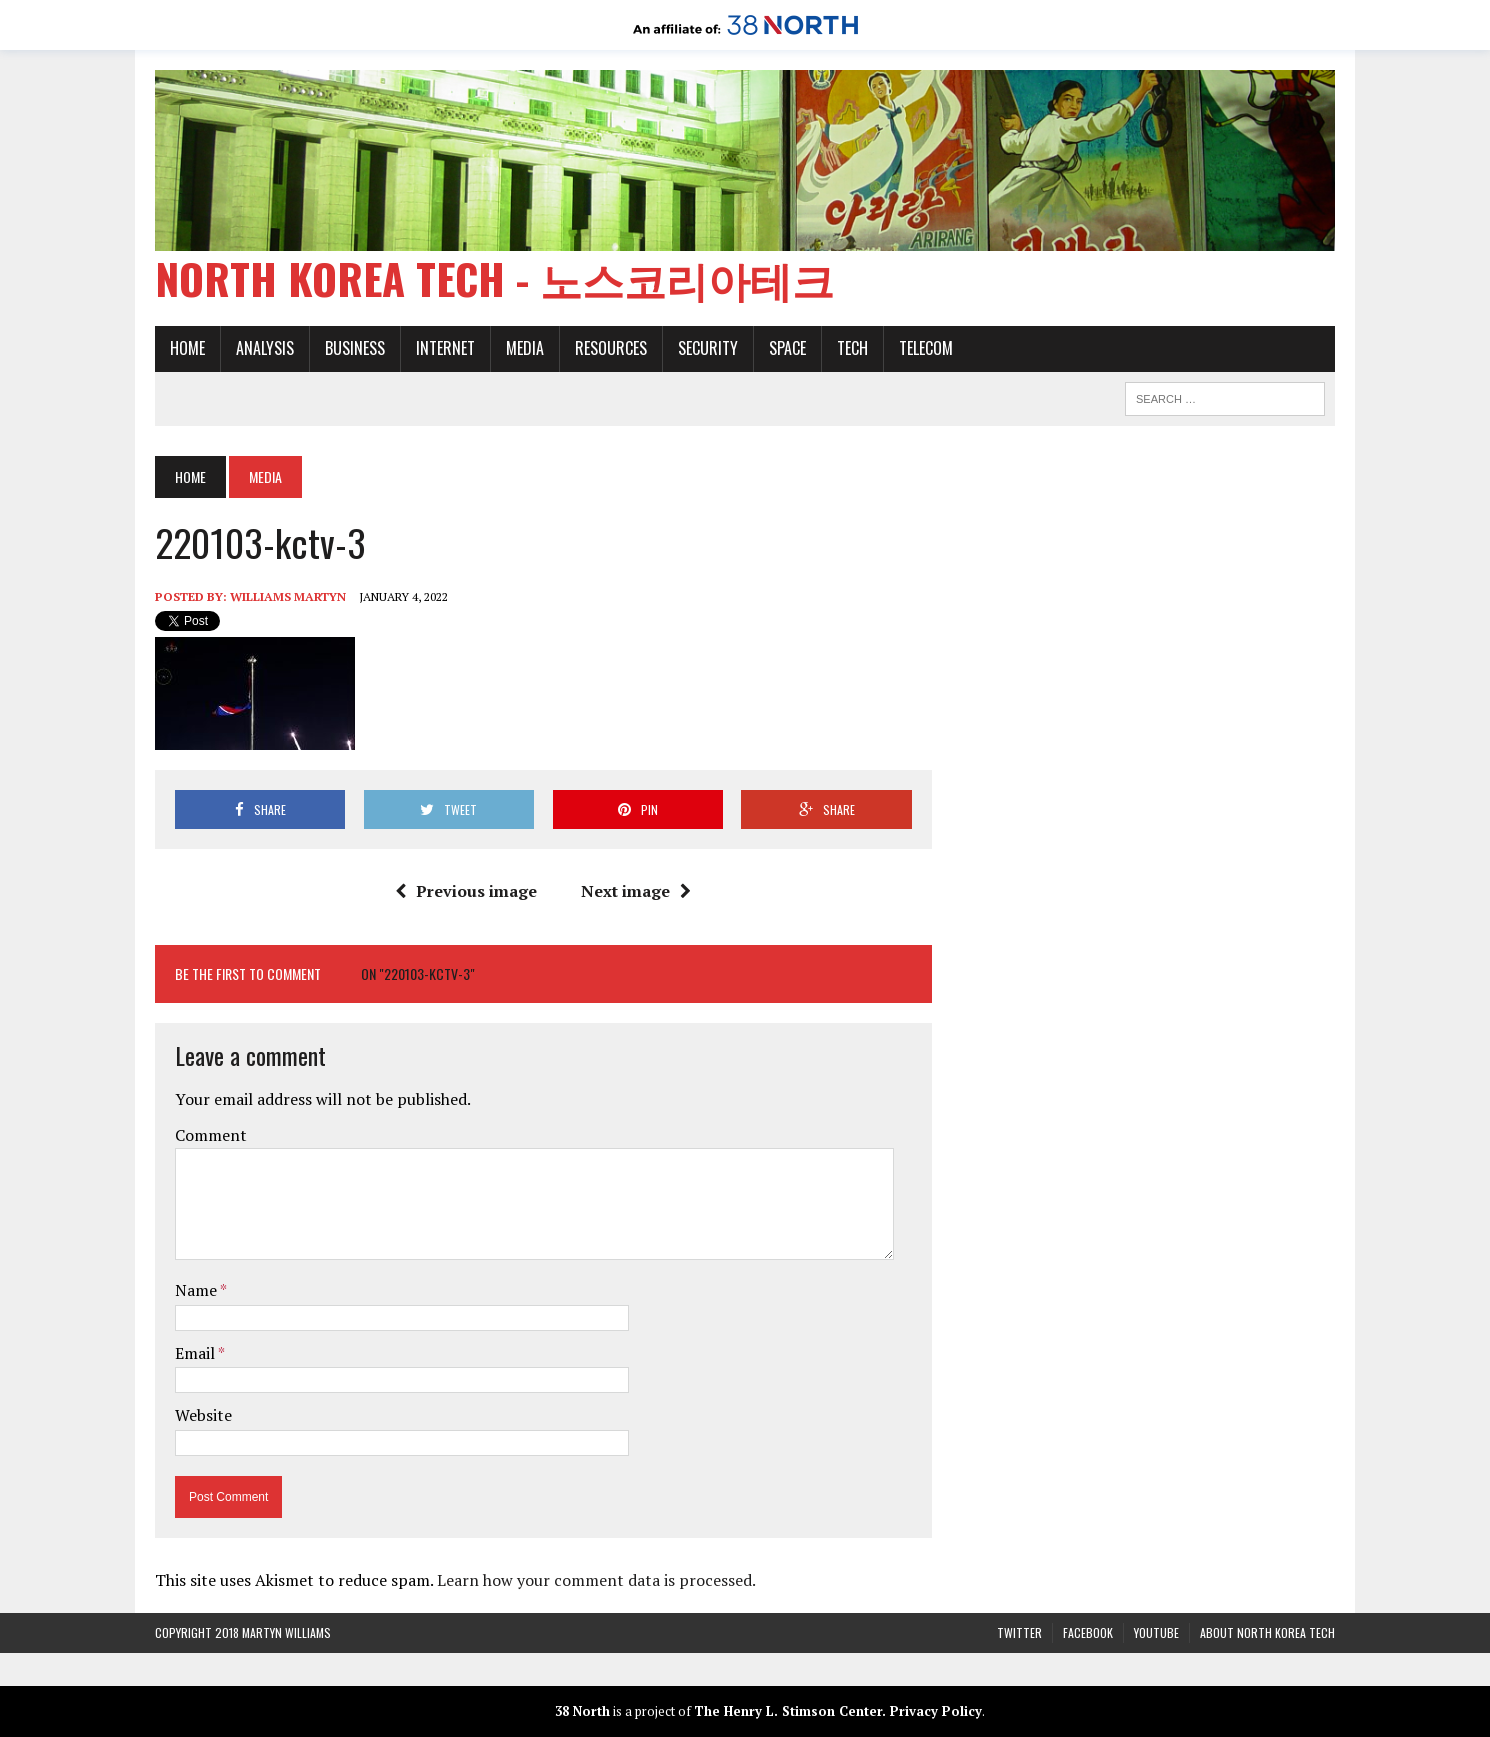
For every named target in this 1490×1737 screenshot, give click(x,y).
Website (203, 1415)
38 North (582, 1711)
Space (787, 348)
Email (196, 1353)
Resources (611, 348)
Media (525, 348)
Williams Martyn (288, 596)
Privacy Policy (936, 1711)
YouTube (1156, 1632)
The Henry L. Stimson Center (788, 1711)
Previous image (466, 891)
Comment (211, 1135)
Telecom (926, 348)
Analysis (265, 348)
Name (197, 1290)
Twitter (1019, 1632)
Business (355, 348)
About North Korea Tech (1267, 1632)
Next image (636, 891)
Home (187, 348)
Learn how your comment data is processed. (596, 1580)
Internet (445, 348)
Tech (852, 348)
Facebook (1088, 1632)
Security (708, 348)
